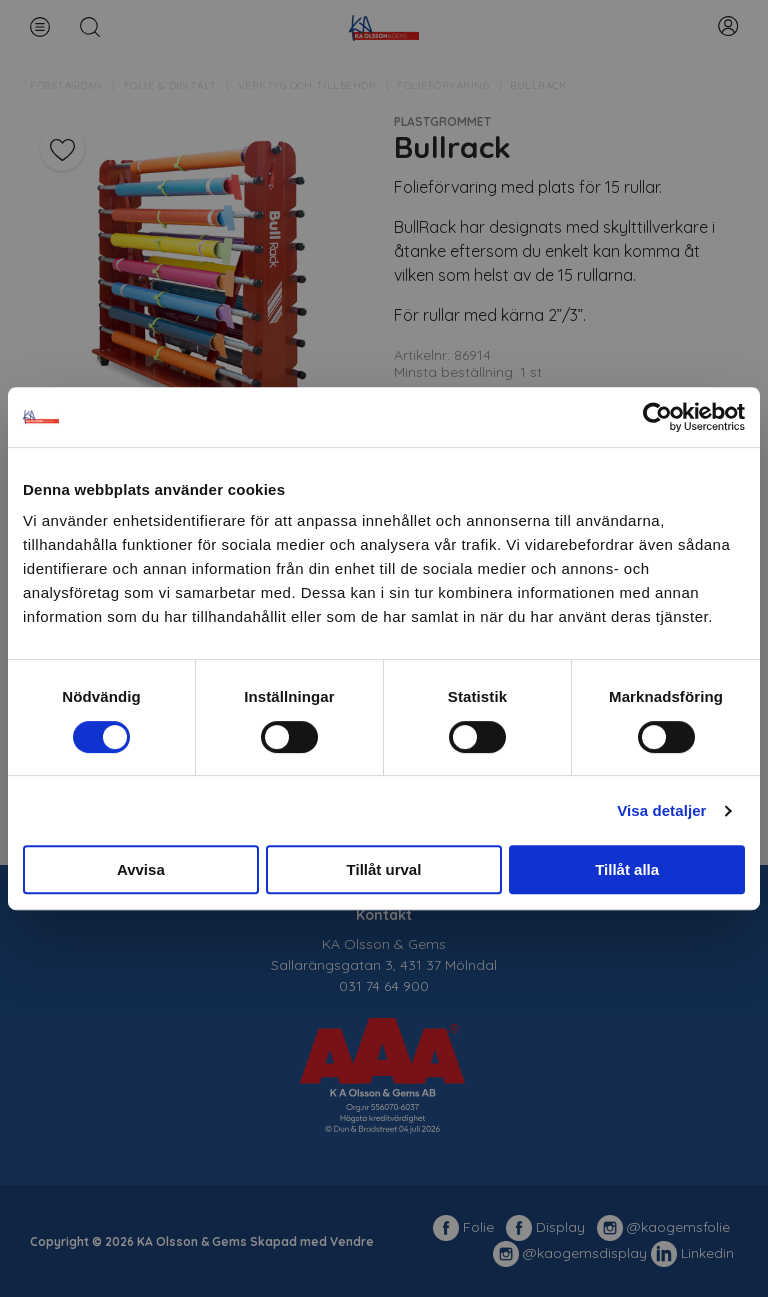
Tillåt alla (627, 869)
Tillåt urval (384, 869)
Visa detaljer (661, 810)
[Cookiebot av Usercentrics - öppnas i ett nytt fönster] (657, 417)
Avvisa (141, 869)
